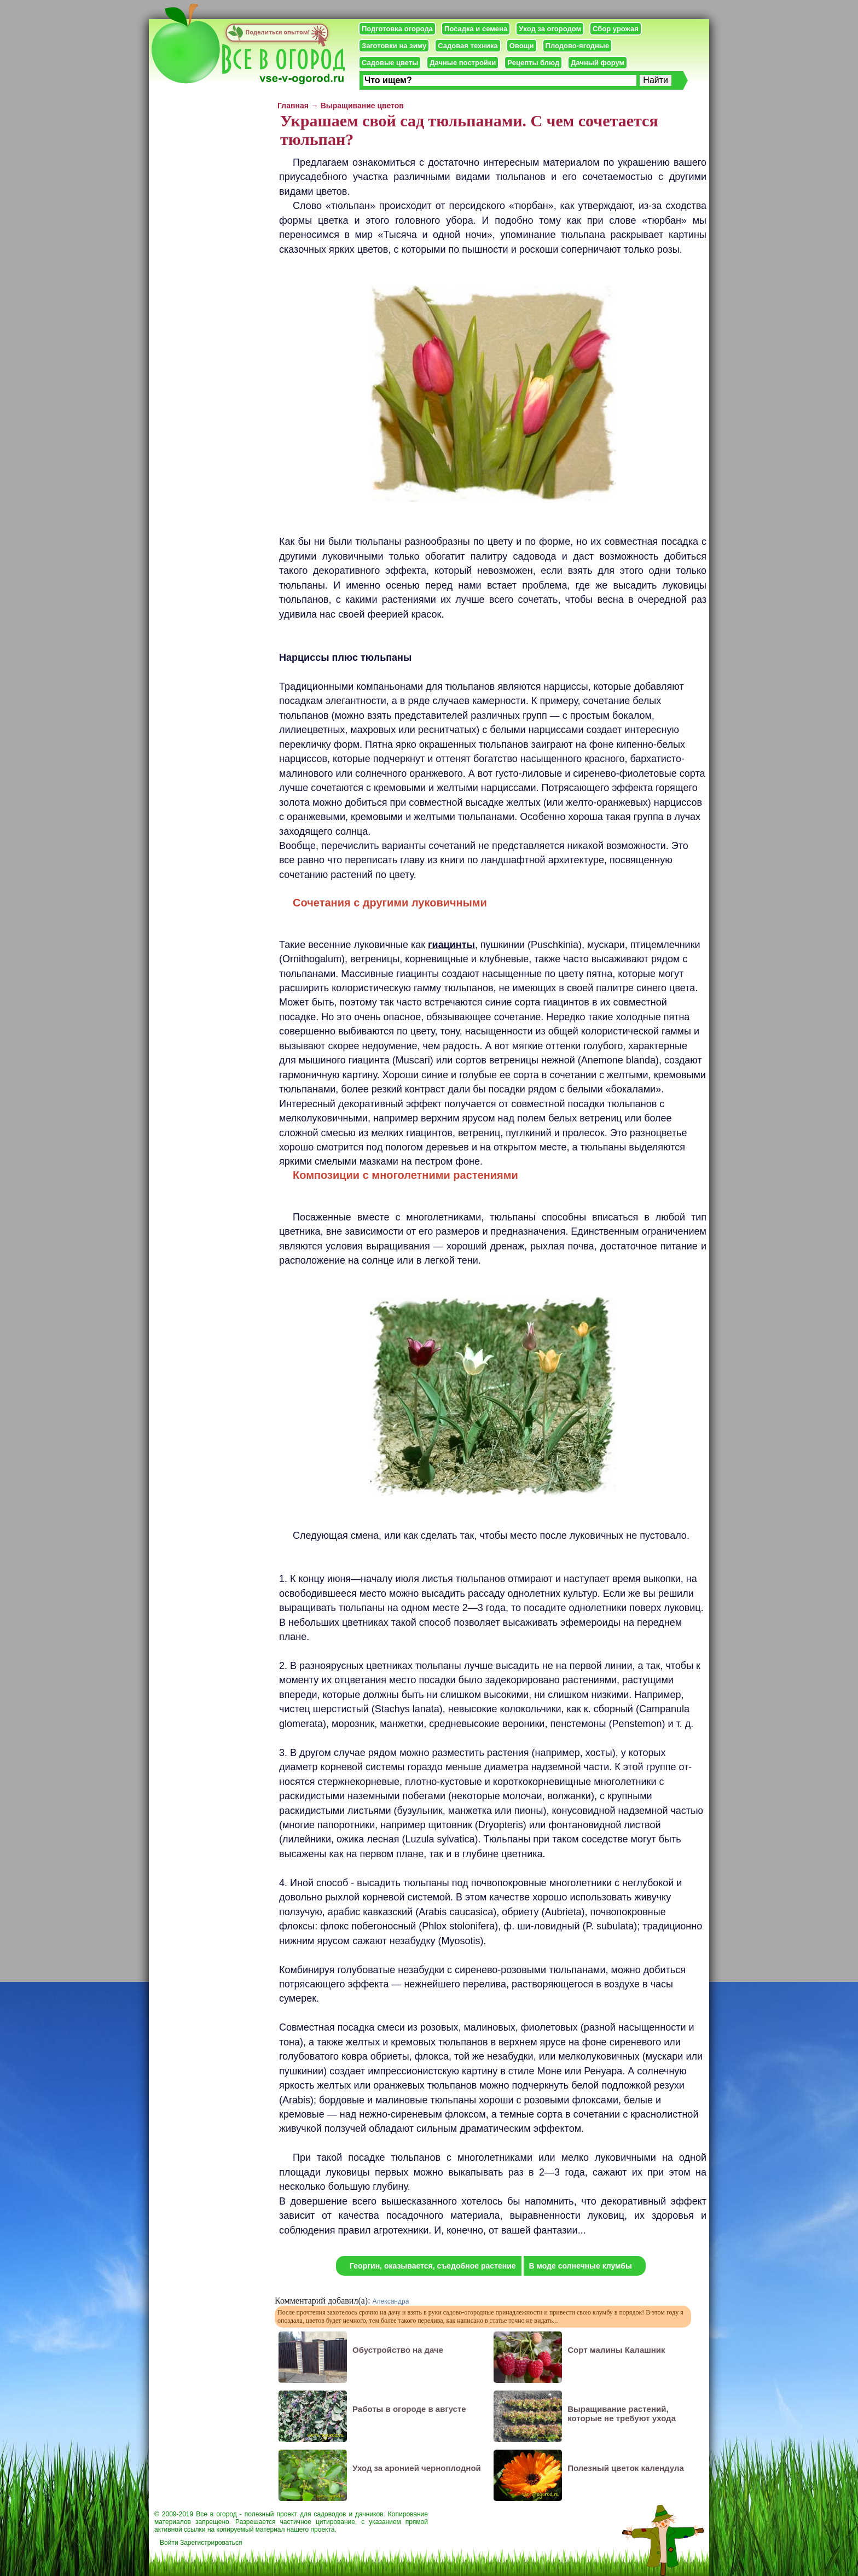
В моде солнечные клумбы (580, 2265)
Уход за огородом (550, 29)
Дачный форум (597, 63)
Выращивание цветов (362, 105)
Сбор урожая (616, 29)
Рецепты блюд (533, 63)
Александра (391, 2301)
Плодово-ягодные (578, 46)
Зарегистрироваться (211, 2542)
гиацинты (451, 944)
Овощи (521, 46)
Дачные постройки (463, 63)
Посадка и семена (475, 29)
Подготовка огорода (397, 29)
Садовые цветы (390, 63)
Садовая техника (467, 46)
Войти (169, 2542)
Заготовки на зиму (394, 46)
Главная (293, 105)
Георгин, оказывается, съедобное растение (432, 2265)
